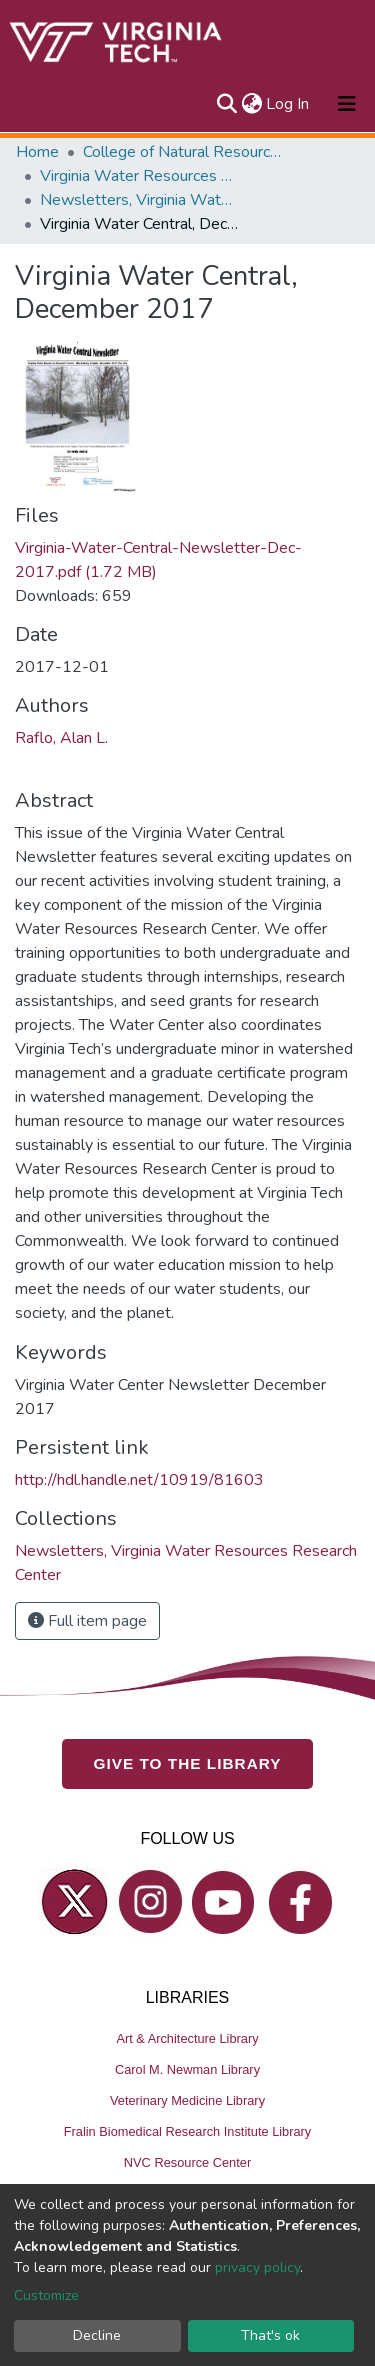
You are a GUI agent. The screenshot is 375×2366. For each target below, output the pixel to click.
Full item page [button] (87, 1621)
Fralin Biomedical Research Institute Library (188, 2131)
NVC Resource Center (187, 2162)
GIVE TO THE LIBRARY (188, 1763)
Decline (97, 2335)
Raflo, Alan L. (61, 738)
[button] (251, 104)
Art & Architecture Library (187, 2038)
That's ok (270, 2335)
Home (37, 152)
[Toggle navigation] (347, 104)
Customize (46, 2295)
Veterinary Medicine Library (187, 2100)
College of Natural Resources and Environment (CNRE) (183, 152)
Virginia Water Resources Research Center (140, 176)
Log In (288, 104)
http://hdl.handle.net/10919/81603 (139, 1480)
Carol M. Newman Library (187, 2069)
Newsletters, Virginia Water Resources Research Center (140, 200)
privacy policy (257, 2267)
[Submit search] (226, 104)
